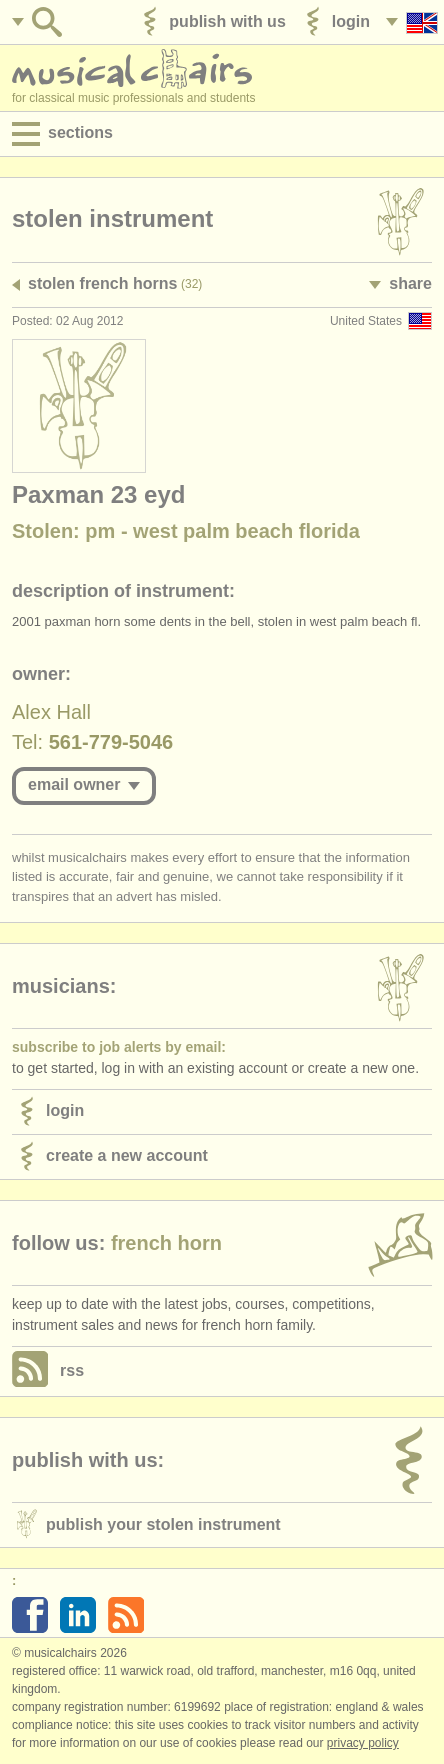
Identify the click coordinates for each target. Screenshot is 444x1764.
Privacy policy (363, 1743)
